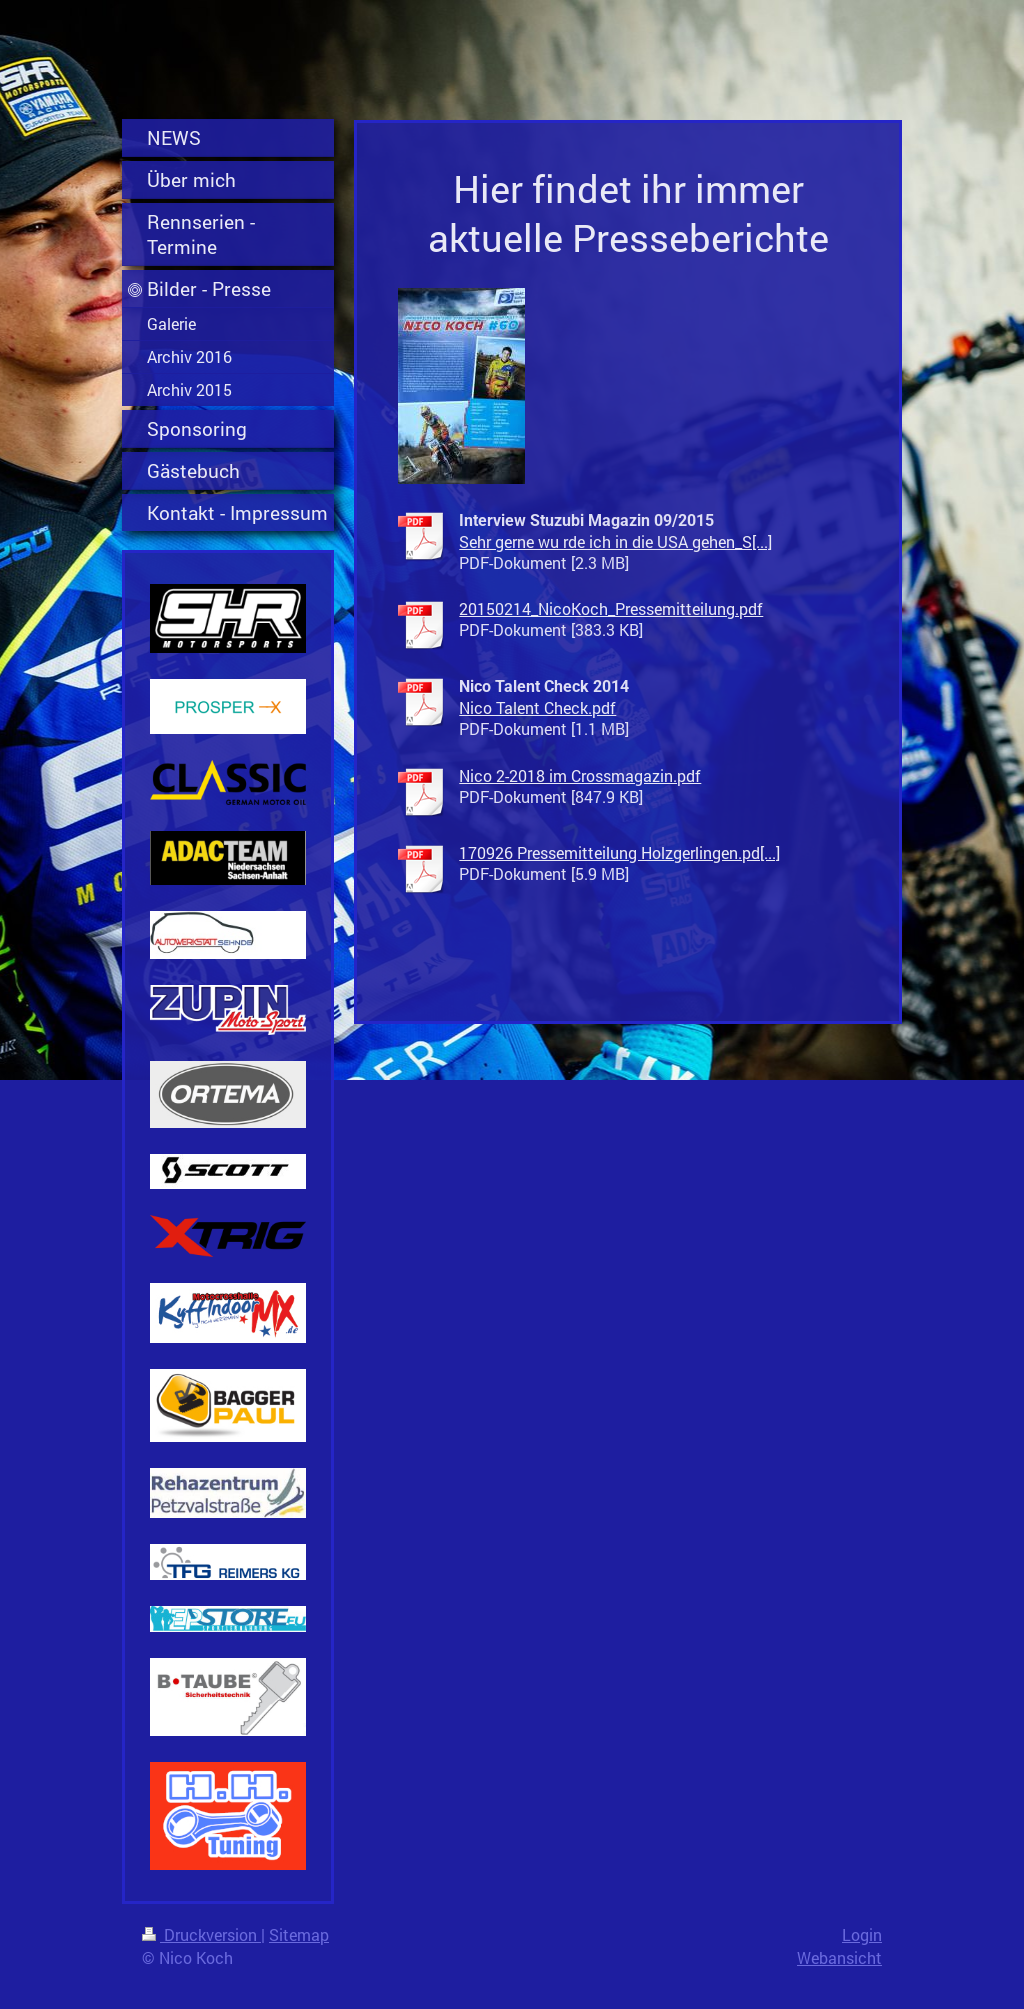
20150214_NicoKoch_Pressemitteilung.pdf (611, 608)
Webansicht (839, 1957)
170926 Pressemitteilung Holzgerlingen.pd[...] (619, 852)
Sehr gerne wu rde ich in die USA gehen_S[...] (615, 541)
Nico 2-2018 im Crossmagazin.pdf (580, 775)
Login (862, 1934)
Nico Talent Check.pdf (537, 707)
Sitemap (299, 1934)
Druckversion (201, 1934)
